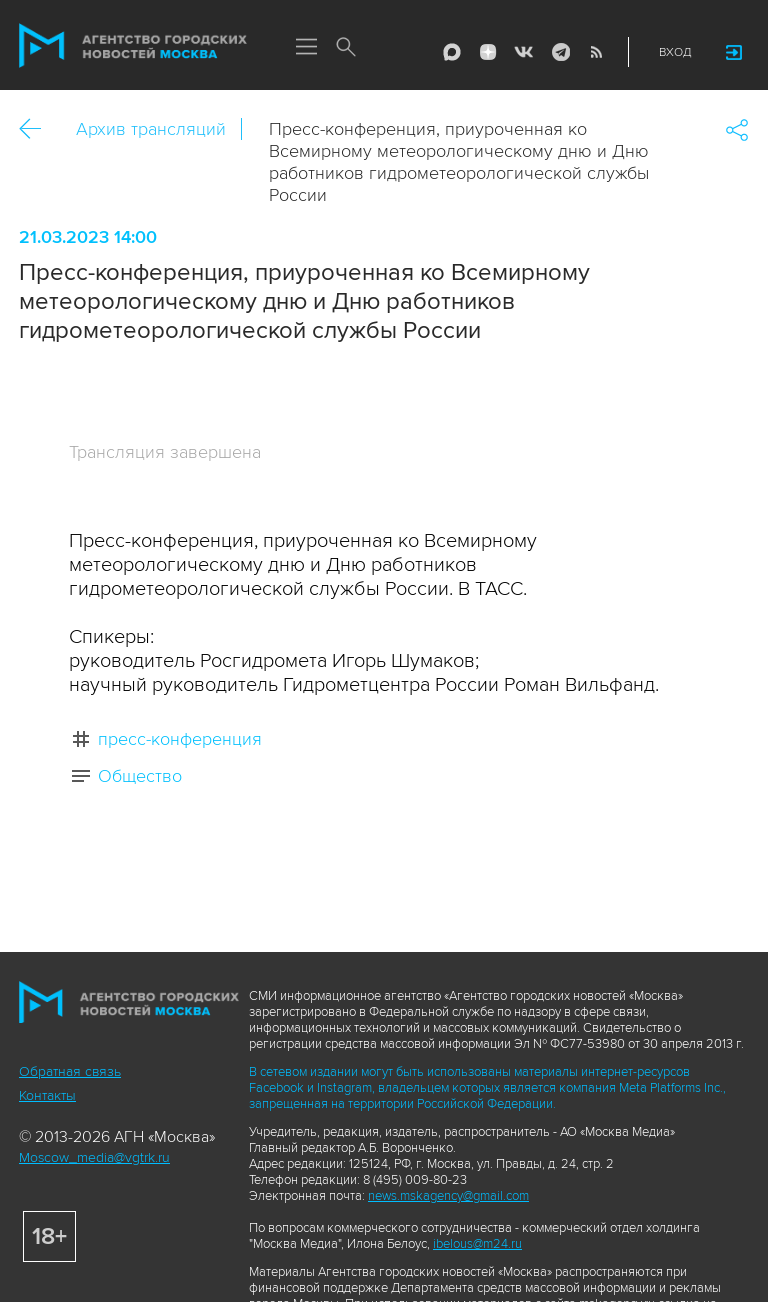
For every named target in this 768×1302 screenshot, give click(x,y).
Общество (140, 776)
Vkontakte (524, 52)
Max (452, 52)
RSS (596, 52)
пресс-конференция (180, 739)
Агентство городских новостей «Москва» (133, 46)
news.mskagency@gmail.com (448, 1196)
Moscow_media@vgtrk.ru (94, 1157)
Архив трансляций (151, 129)
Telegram (560, 52)
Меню (306, 48)
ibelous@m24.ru (477, 1244)
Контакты (47, 1095)
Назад (37, 129)
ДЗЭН (488, 52)
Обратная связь (70, 1071)
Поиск (346, 48)
